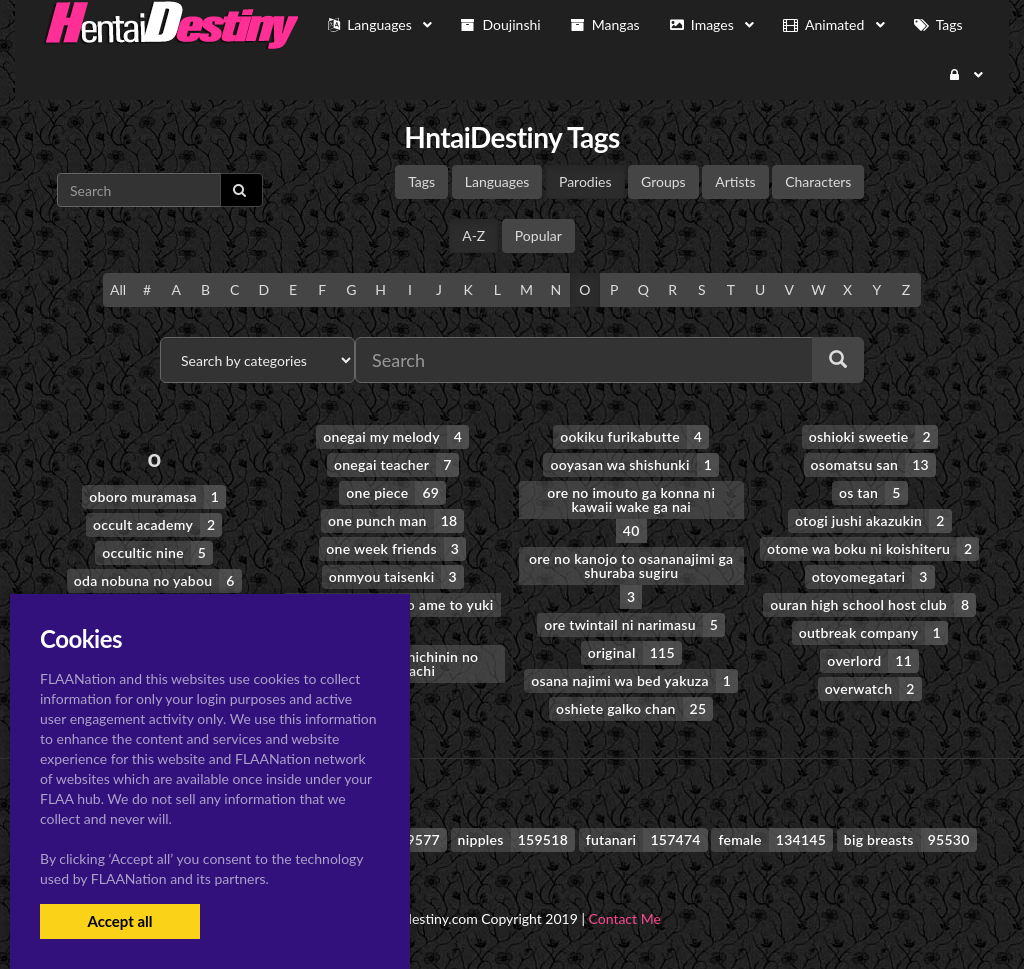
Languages (497, 181)
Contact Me (625, 918)
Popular (538, 235)
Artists (735, 181)
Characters (818, 181)
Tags (421, 181)
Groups (663, 181)
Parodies (585, 181)
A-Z (473, 235)
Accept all (119, 921)
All (118, 289)
